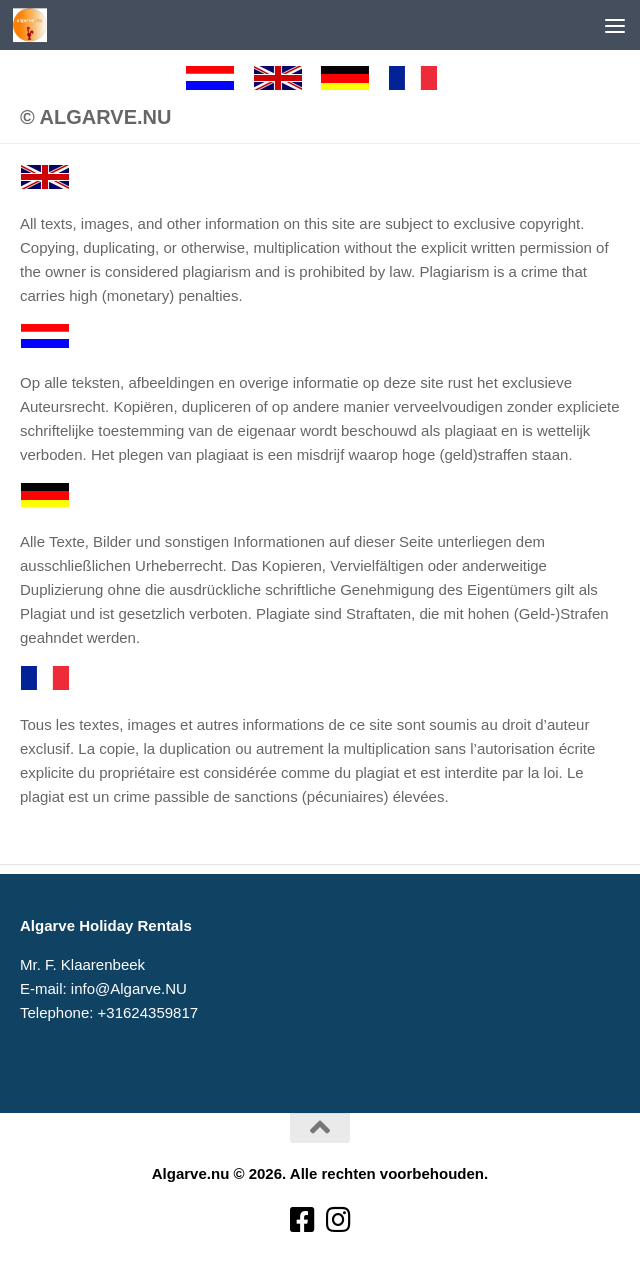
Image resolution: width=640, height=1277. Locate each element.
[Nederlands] (219, 78)
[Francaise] (422, 78)
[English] (287, 78)
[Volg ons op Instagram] (338, 1220)
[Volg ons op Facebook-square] (302, 1220)
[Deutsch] (354, 78)
